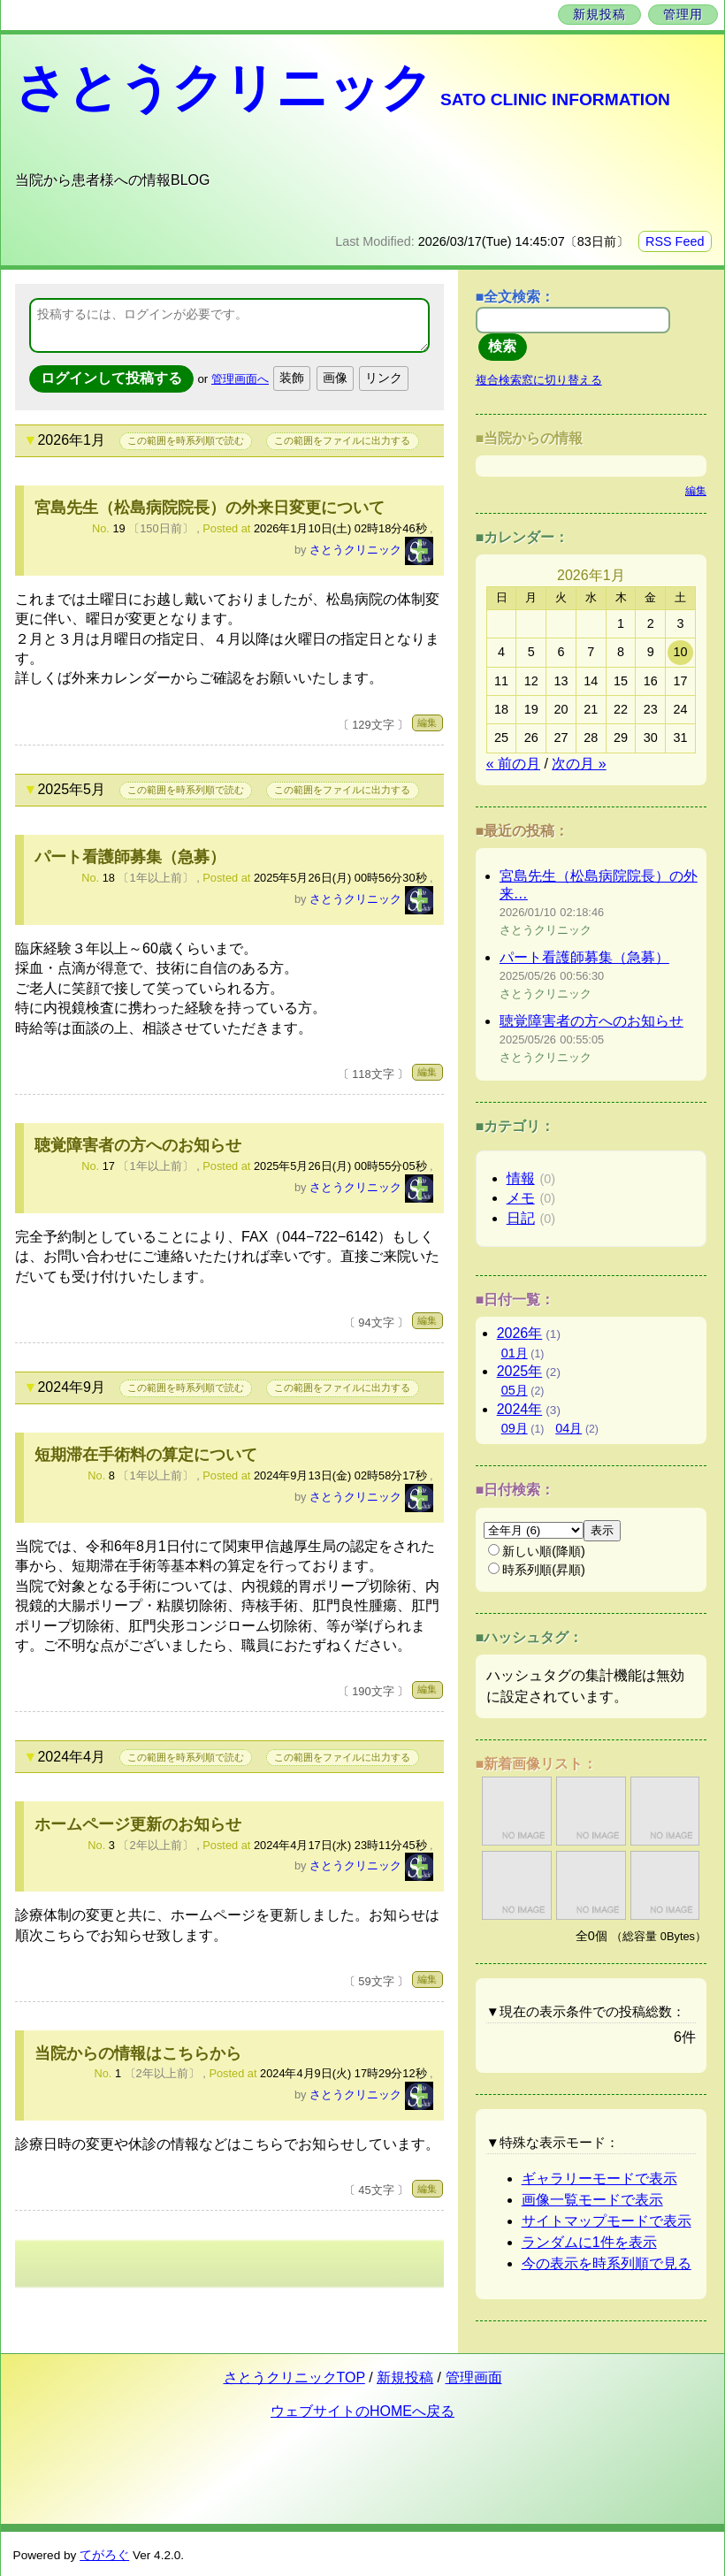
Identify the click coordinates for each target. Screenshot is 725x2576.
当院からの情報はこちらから (137, 2053)
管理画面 (474, 2377)
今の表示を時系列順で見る (606, 2263)
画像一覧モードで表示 (592, 2199)
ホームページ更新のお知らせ (137, 1824)
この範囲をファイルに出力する (342, 440)
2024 (520, 1409)
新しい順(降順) (536, 1551)
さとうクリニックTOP (294, 2377)
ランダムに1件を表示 (589, 2242)
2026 (520, 1333)
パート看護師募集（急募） (129, 857)
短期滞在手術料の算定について (145, 1455)
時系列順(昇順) (536, 1570)
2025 (520, 1371)
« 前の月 (513, 763)
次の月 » (579, 763)
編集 (427, 722)
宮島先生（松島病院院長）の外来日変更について (209, 507)
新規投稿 (599, 14)
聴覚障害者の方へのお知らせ (137, 1145)
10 (681, 652)
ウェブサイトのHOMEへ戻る (362, 2411)
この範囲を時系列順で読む (185, 440)
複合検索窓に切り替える (539, 379)
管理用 (683, 14)
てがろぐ (104, 2555)
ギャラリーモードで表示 (599, 2178)
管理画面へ (240, 379)
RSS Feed (674, 241)
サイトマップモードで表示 (606, 2220)
